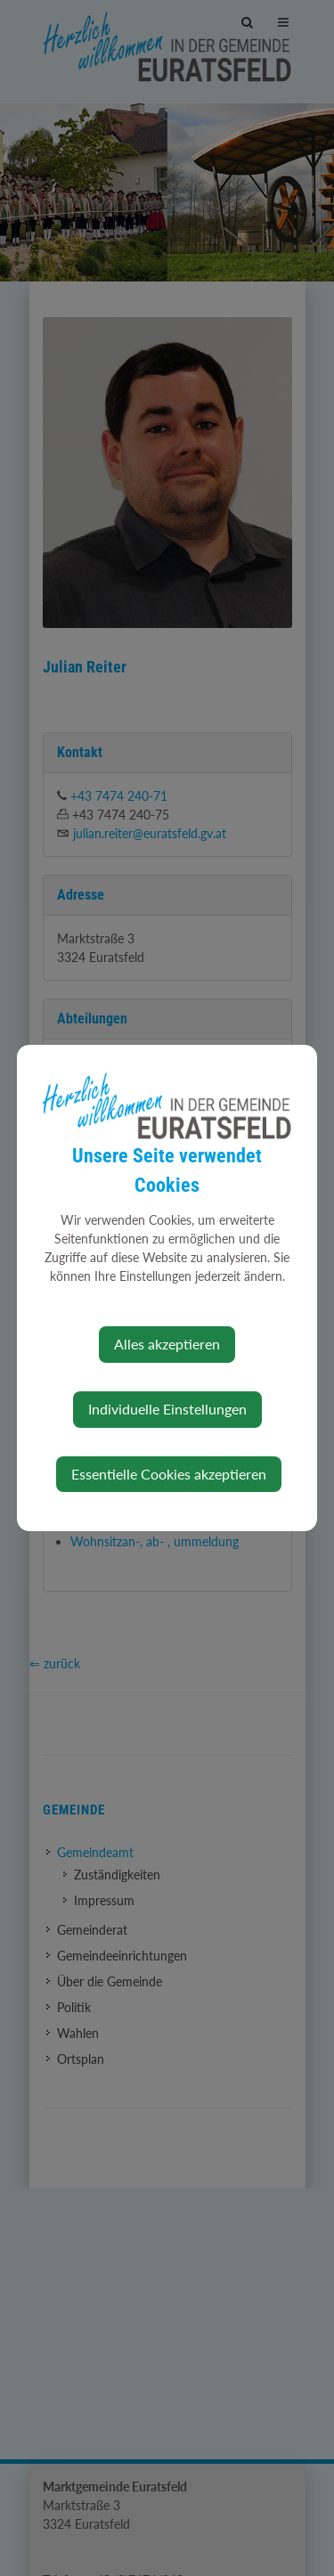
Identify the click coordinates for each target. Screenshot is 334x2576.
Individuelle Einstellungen (167, 1408)
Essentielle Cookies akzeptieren (168, 1473)
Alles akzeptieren (167, 1343)
